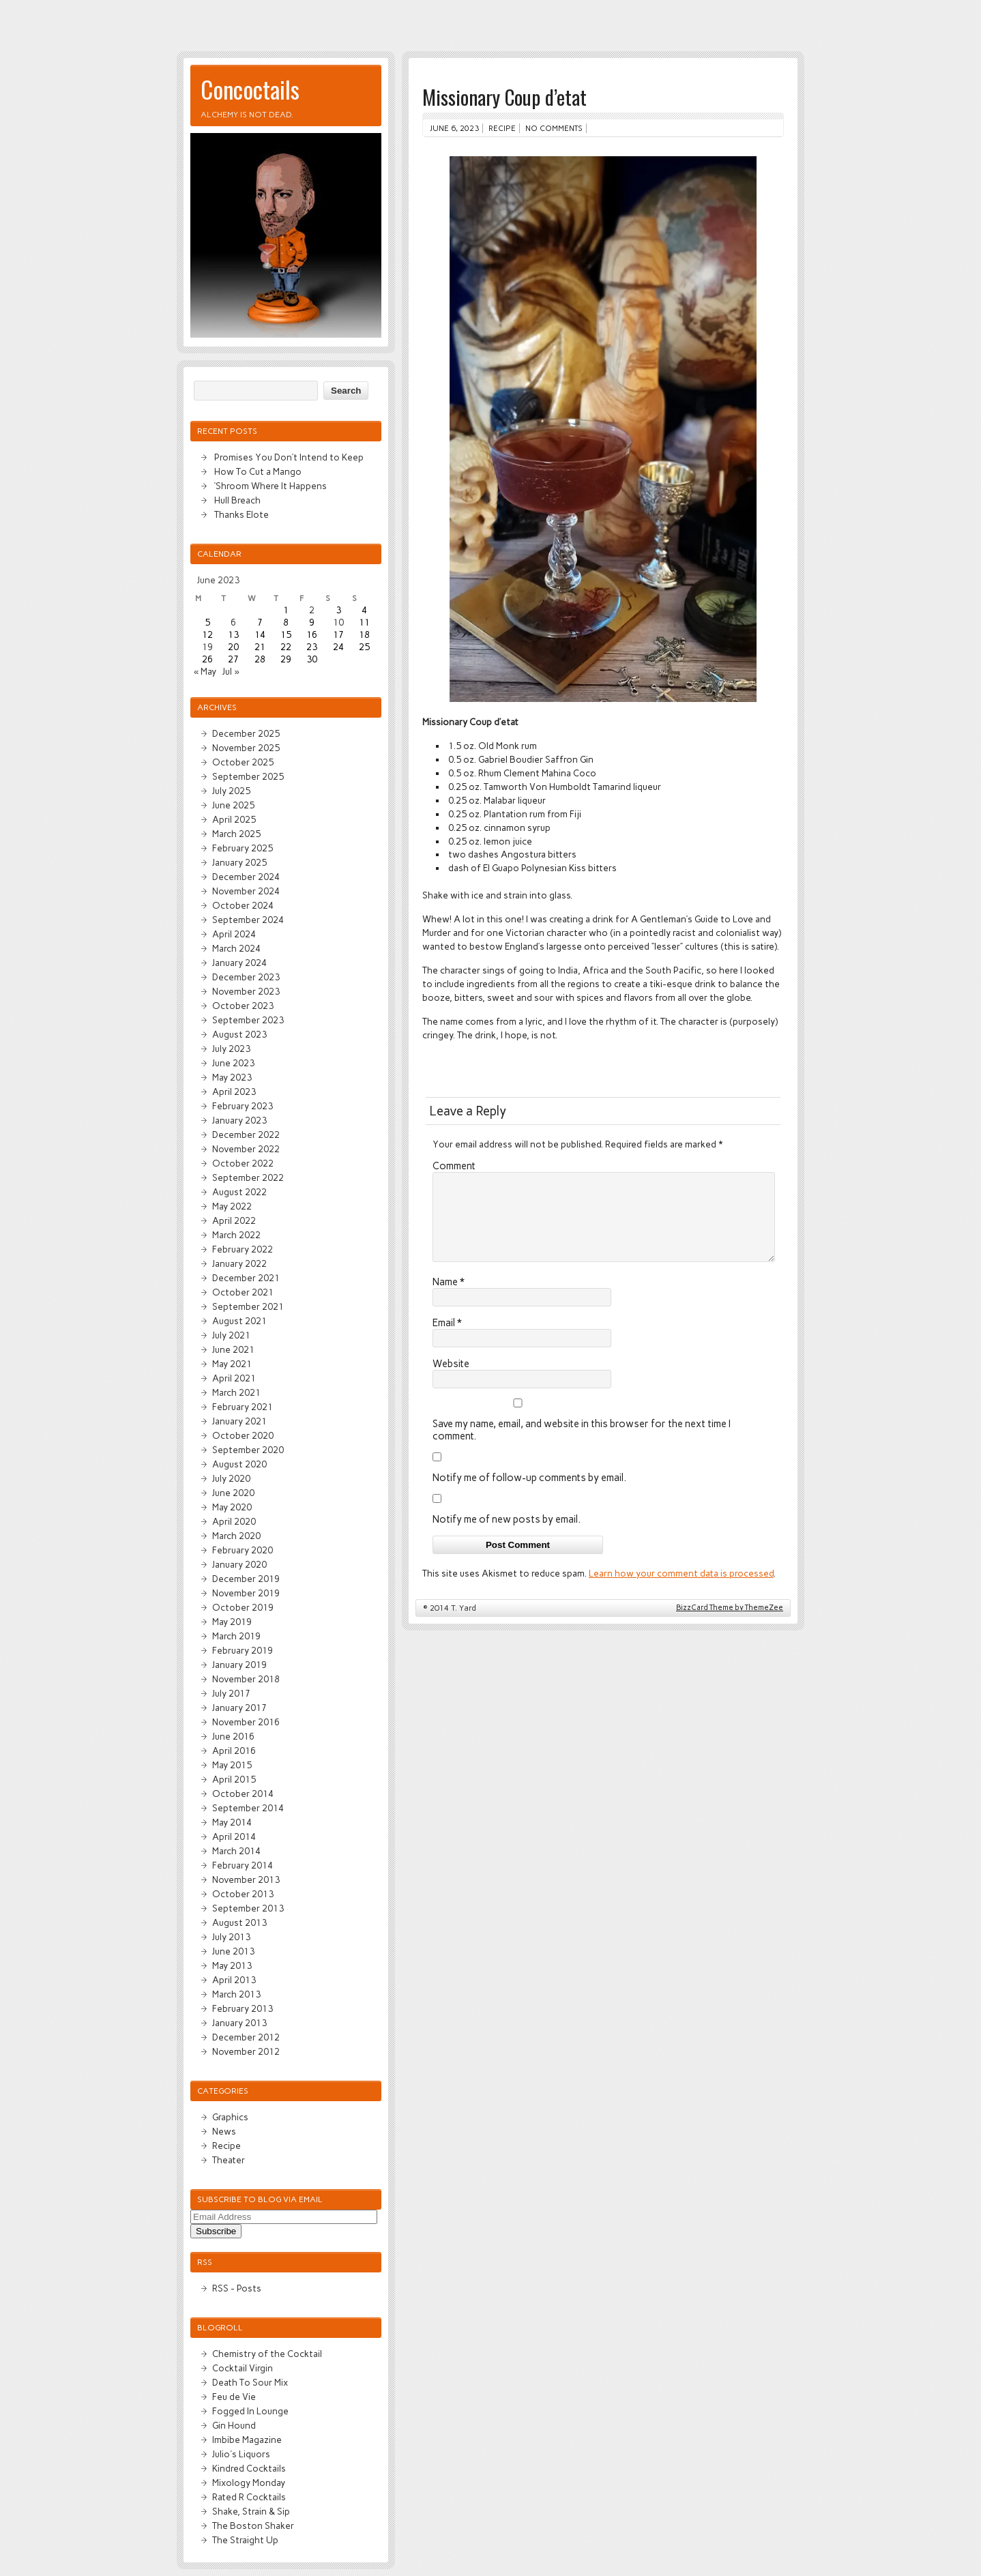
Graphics (230, 2116)
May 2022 (232, 1206)
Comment (454, 1166)
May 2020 (232, 1507)
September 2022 (248, 1177)
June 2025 (233, 805)
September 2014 (248, 1807)
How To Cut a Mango (258, 471)
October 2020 (243, 1435)
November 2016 (246, 1721)
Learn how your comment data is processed (681, 1589)
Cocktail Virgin (242, 2367)
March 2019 (236, 1635)
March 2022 (236, 1234)
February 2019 (242, 1650)
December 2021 (246, 1277)
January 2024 (239, 962)
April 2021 (234, 1378)
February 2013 (242, 2008)
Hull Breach (237, 500)
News (224, 2131)
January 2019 (239, 1664)
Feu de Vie (234, 2396)
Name (449, 1298)
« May (205, 671)
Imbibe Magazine (247, 2439)
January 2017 (239, 1707)
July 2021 (231, 1335)
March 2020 (236, 1535)
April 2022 (234, 1220)
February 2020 (242, 1550)
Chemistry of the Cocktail (267, 2353)
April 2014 (234, 1836)
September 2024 (248, 919)
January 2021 (239, 1421)
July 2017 (231, 1693)
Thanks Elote (241, 514)
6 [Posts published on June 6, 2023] (233, 622)
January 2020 (239, 1564)
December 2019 (246, 1578)
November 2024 (246, 891)
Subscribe (216, 2231)
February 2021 (242, 1406)
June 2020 (233, 1492)
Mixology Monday (248, 2482)
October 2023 (243, 1005)
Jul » (230, 671)
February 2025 (242, 848)
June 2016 (233, 1736)
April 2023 (234, 1091)
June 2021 (233, 1349)
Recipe (502, 128)
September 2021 (248, 1306)
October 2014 (243, 1793)
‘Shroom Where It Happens (270, 485)
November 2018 (246, 1678)
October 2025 (243, 762)
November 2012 (246, 2051)
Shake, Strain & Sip (251, 2511)
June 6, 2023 (454, 128)
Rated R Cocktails (249, 2496)
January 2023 (239, 1120)
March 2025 (236, 833)
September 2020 (248, 1449)
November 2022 (246, 1148)
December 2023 (246, 976)
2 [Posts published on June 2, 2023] (311, 609)
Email (447, 1339)
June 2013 (233, 1951)
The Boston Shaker (253, 2525)
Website (451, 1380)
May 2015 (232, 1764)
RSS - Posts (236, 2288)
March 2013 (236, 1994)
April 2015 (234, 1779)
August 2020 (239, 1464)
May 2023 (232, 1077)
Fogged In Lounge (250, 2410)
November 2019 (246, 1592)
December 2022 (246, 1134)
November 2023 (246, 991)
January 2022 (239, 1263)
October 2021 (243, 1292)
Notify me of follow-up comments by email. (529, 1494)
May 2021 (232, 1363)
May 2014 (232, 1822)
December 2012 (246, 2037)
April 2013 (234, 1979)
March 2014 (236, 1850)
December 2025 (246, 733)
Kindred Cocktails (249, 2468)
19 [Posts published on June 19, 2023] (207, 646)
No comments (554, 128)
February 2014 (242, 1865)
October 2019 (243, 1607)
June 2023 (233, 1062)
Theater (228, 2159)
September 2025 (248, 776)
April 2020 (234, 1521)
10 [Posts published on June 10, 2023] (338, 622)
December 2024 (246, 876)
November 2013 (246, 1879)
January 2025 (239, 862)
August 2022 (239, 1191)
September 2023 (248, 1019)
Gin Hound (234, 2425)
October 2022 (243, 1163)
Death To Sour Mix (250, 2382)
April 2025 (234, 819)
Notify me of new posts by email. (507, 1536)
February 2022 (242, 1249)
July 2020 (231, 1478)
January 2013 (239, 2022)
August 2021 (239, 1320)
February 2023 (242, 1105)
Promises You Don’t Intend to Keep (289, 457)
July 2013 (231, 1936)
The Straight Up (245, 2539)
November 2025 (246, 747)
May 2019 (232, 1621)
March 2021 (236, 1392)
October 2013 (243, 1893)
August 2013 (239, 1922)
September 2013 (248, 1908)
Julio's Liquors (241, 2453)
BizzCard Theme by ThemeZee (729, 1624)
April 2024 (234, 933)
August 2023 (239, 1034)
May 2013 (232, 1965)
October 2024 (243, 905)
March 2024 (236, 948)
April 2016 (234, 1750)
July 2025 (231, 790)
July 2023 (231, 1048)
